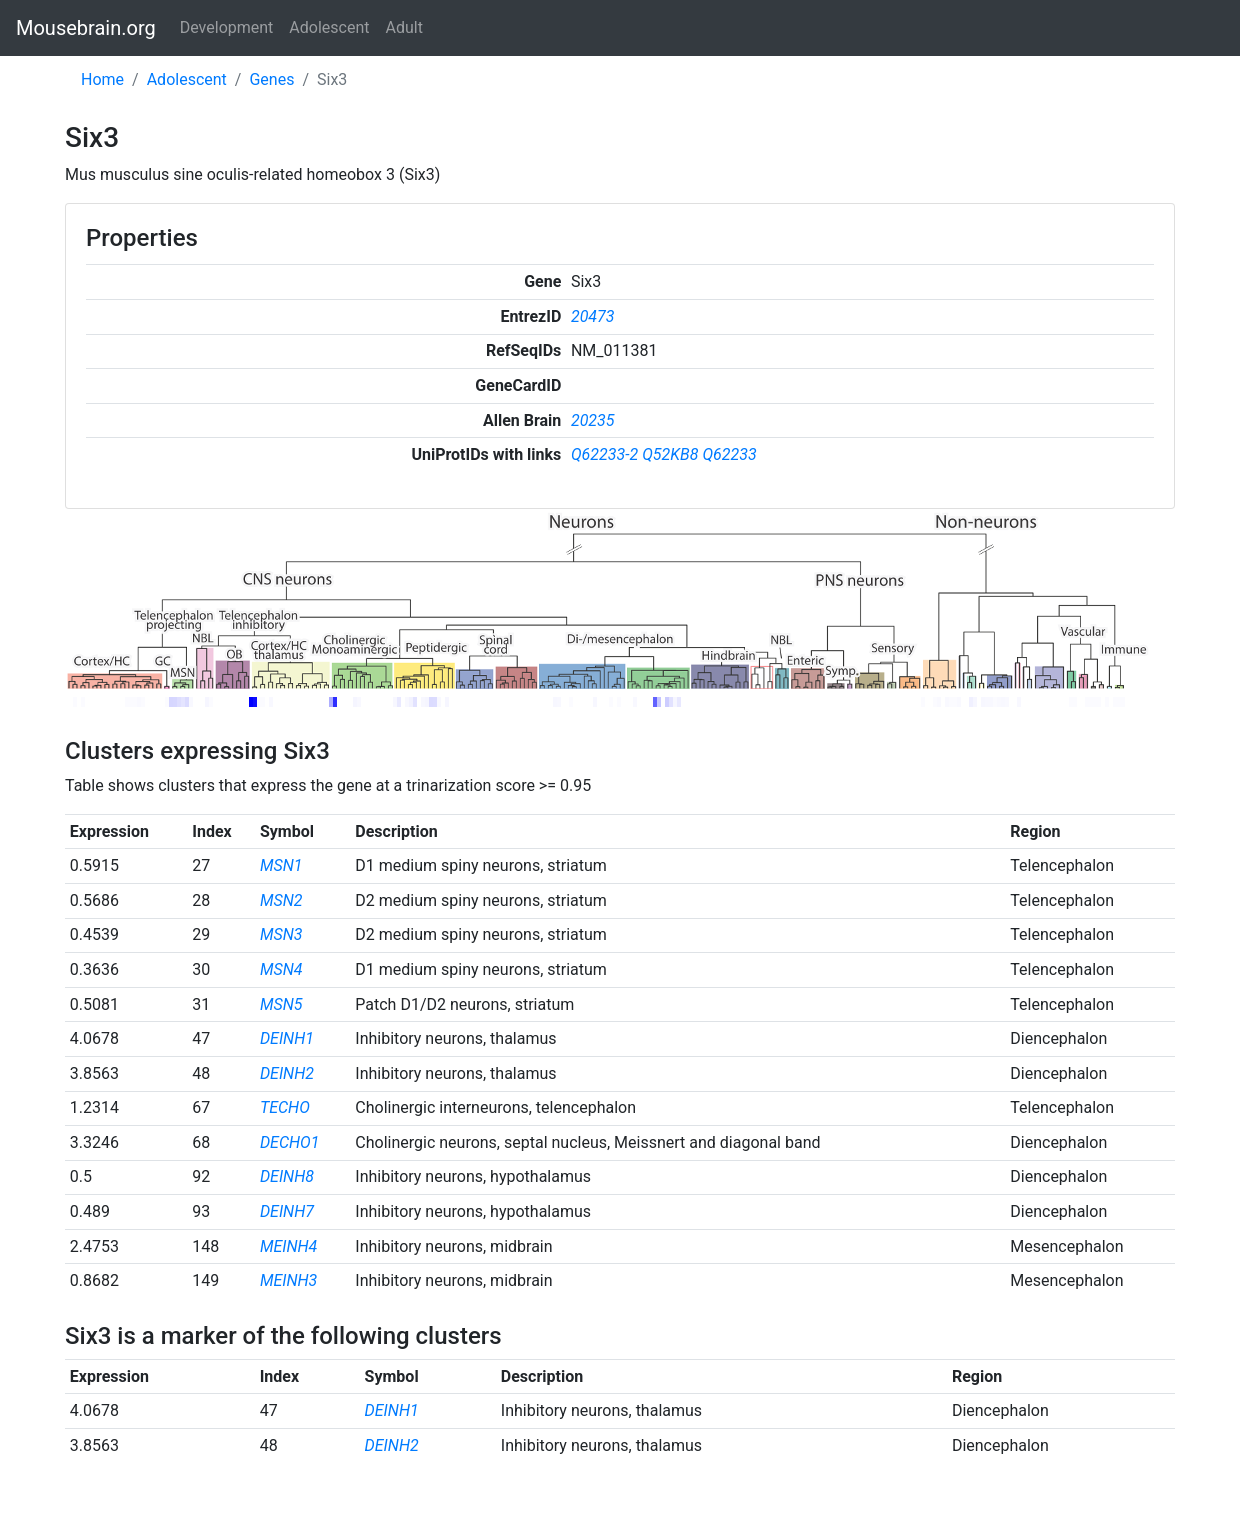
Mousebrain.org (86, 28)
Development (227, 27)
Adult (404, 27)
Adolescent (329, 27)
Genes (271, 79)
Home (102, 79)
